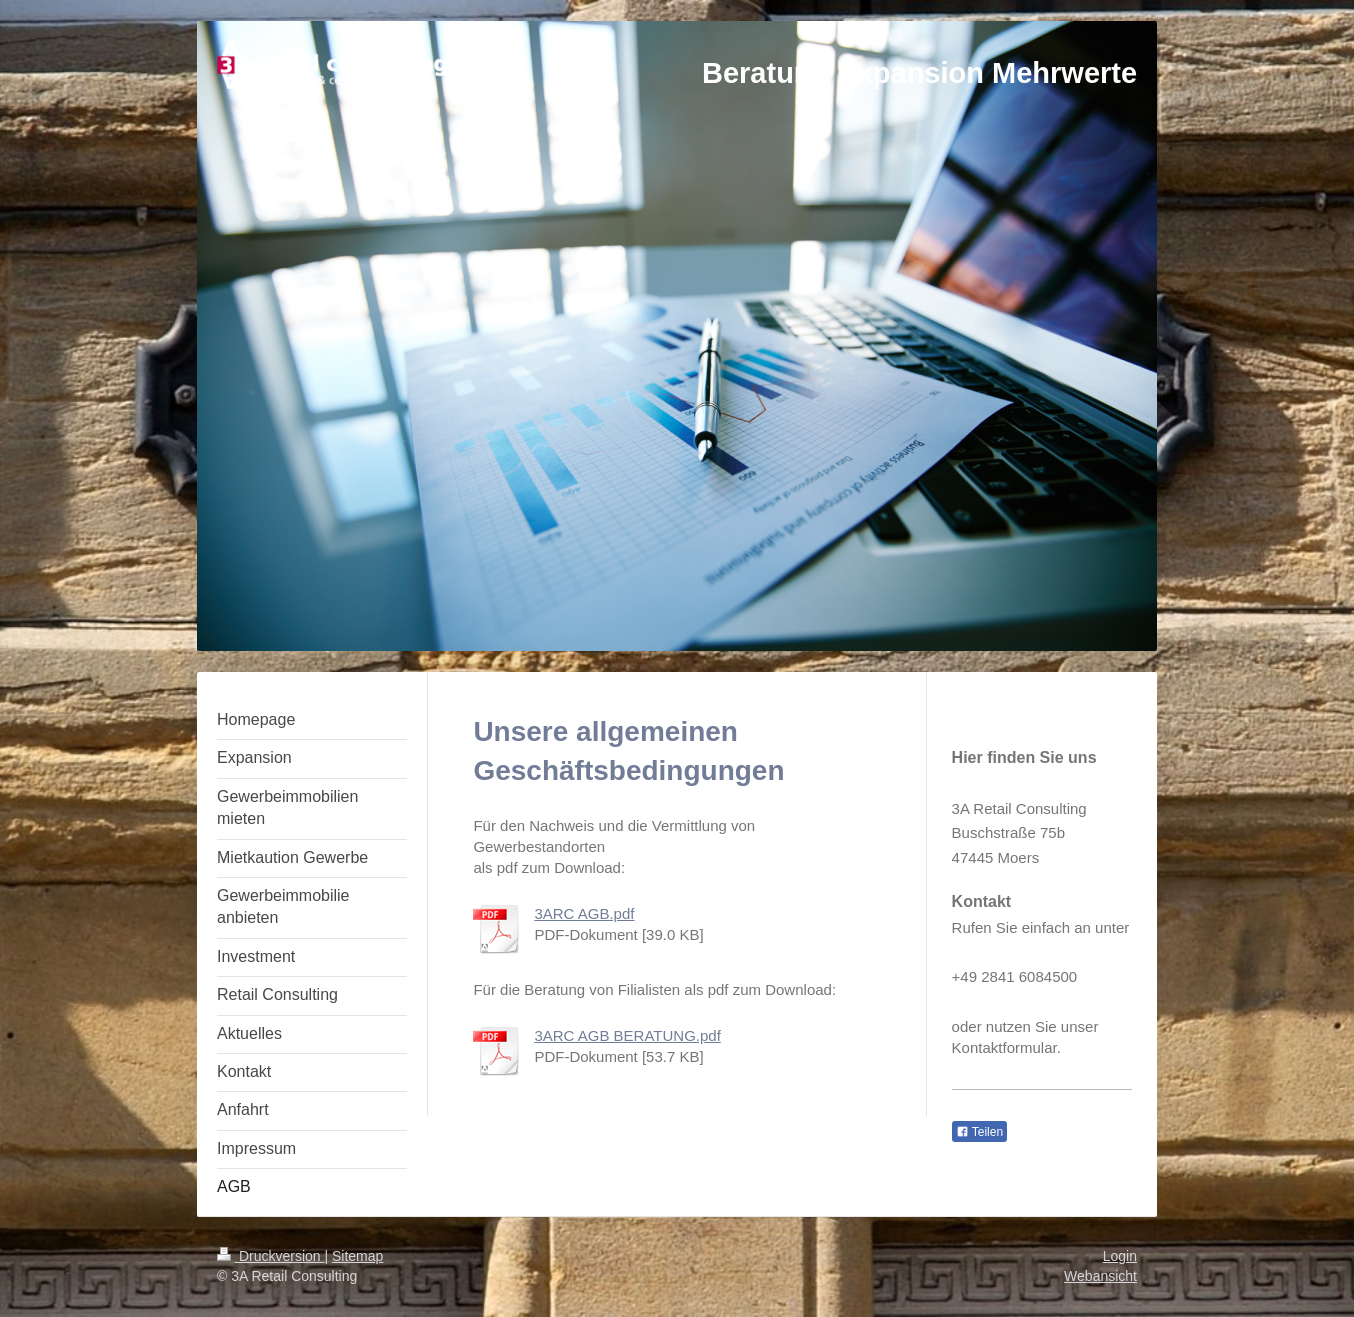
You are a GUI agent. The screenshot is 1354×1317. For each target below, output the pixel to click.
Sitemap (357, 1256)
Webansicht (1100, 1276)
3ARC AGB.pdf (584, 913)
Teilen (979, 1132)
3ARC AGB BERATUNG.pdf (627, 1035)
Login (1120, 1256)
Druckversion (270, 1256)
